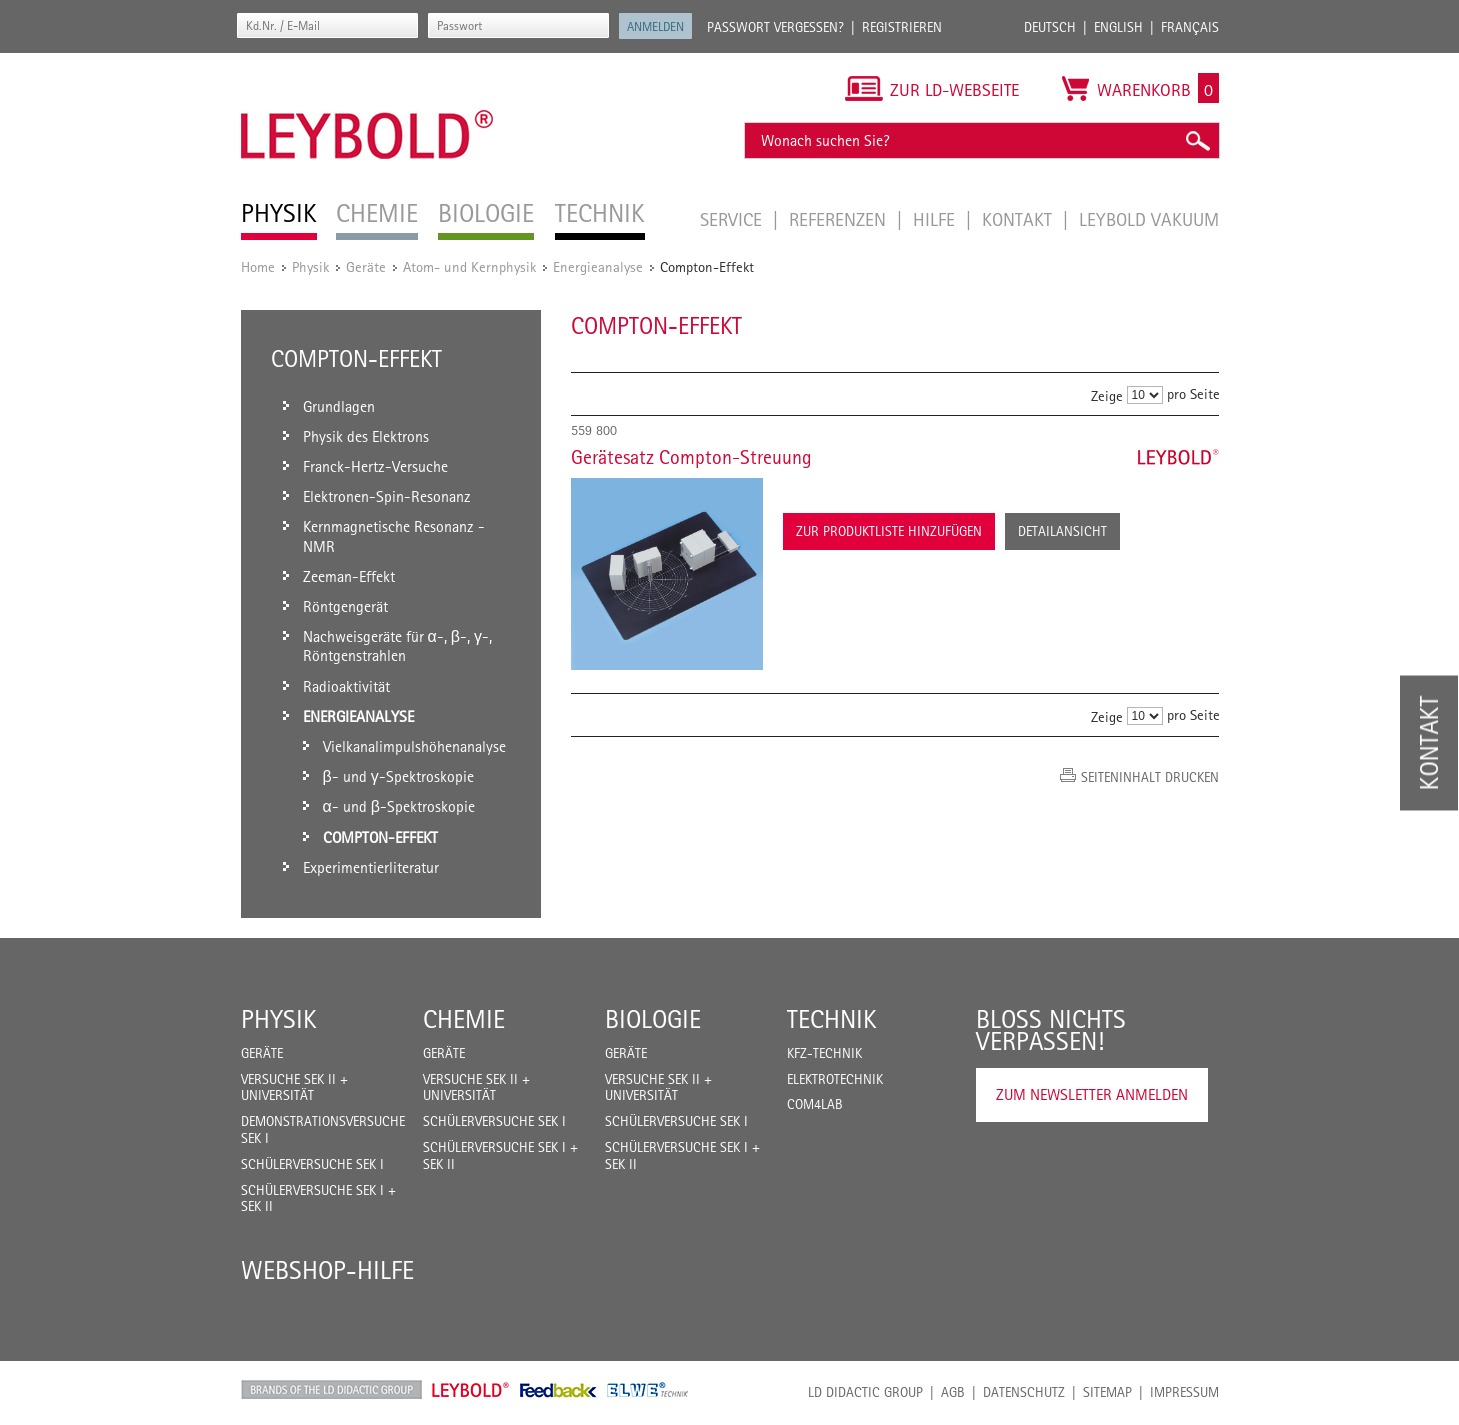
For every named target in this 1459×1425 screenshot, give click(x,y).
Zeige (1107, 395)
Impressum (1184, 1392)
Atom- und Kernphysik (469, 266)
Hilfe (936, 219)
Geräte (366, 266)
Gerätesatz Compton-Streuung (691, 457)
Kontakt (1019, 219)
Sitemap (1107, 1392)
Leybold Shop (471, 1390)
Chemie (464, 1019)
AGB (953, 1392)
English (1118, 27)
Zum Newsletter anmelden (1092, 1094)
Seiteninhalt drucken (1150, 777)
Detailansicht (1062, 531)
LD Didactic (331, 1390)
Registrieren (902, 27)
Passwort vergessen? (775, 27)
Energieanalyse (598, 266)
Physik (310, 266)
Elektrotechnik (835, 1079)
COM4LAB (815, 1104)
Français (1190, 27)
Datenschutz (1024, 1392)
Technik (832, 1019)
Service (733, 219)
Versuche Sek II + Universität (294, 1087)
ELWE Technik (648, 1390)
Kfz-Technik (824, 1053)
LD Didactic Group (865, 1392)
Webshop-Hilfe (327, 1270)
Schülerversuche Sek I (312, 1164)
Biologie (653, 1019)
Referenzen (840, 219)
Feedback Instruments (558, 1390)
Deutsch (1050, 27)
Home (258, 266)
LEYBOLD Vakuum (1149, 219)
